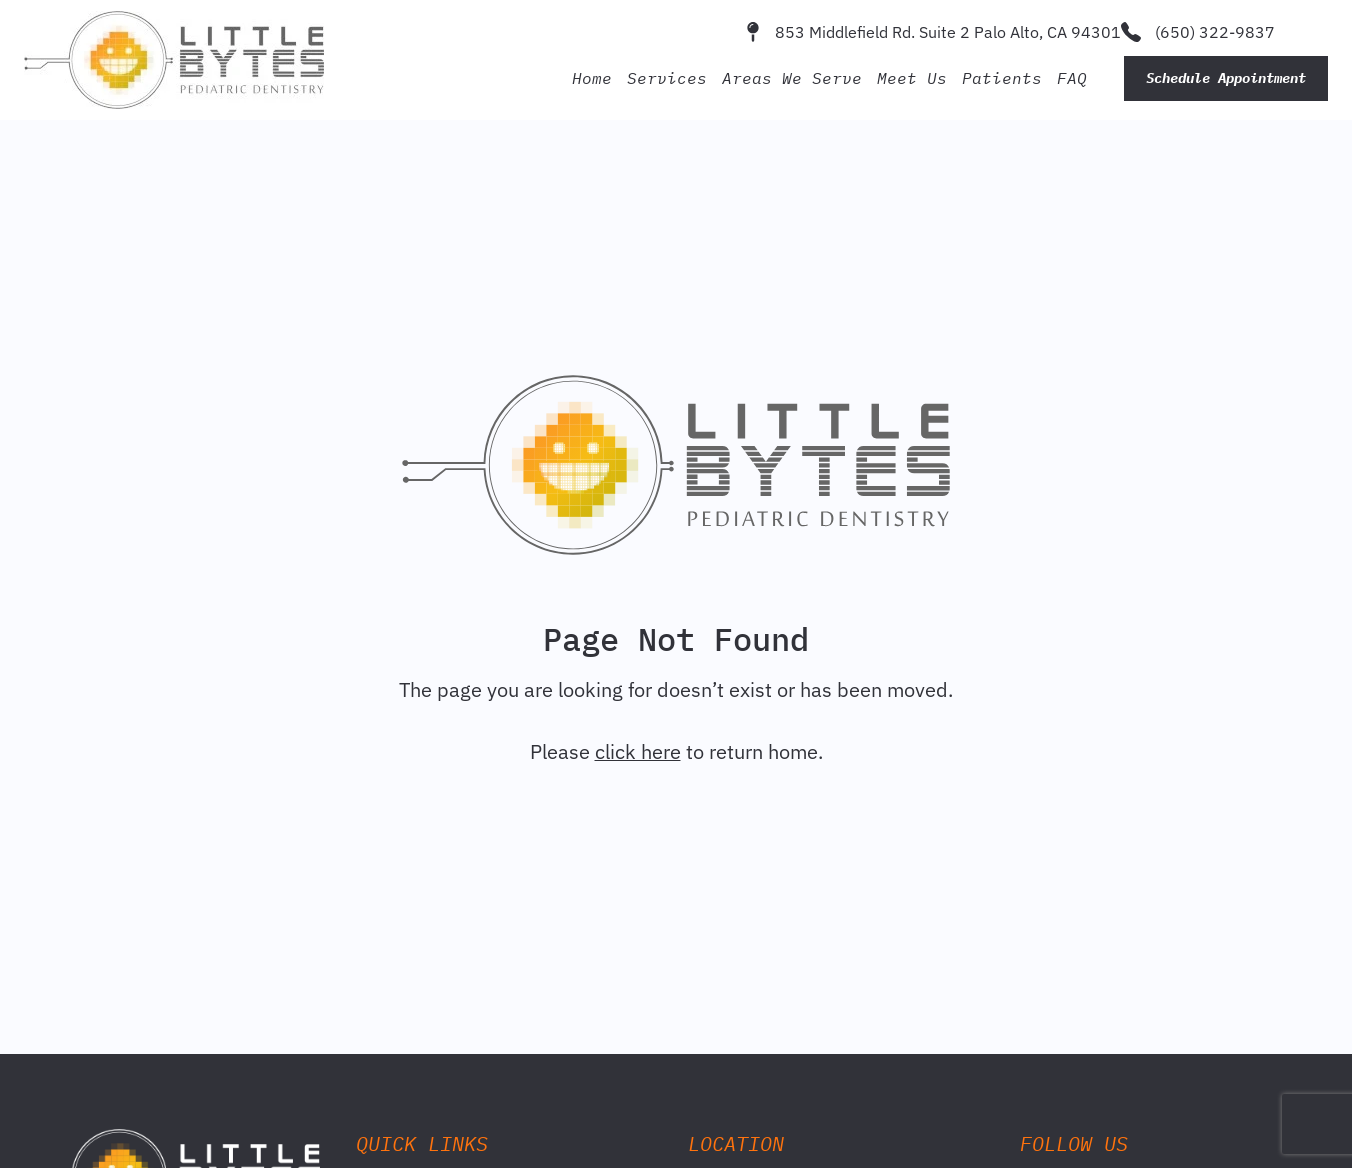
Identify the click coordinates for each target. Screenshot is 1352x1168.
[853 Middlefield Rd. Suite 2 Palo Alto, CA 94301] (753, 32)
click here (638, 751)
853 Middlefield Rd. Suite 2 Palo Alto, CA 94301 (948, 32)
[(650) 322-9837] (1131, 32)
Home (592, 78)
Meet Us (912, 78)
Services (667, 78)
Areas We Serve (792, 78)
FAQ (1072, 78)
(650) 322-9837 (1215, 32)
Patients (1002, 78)
